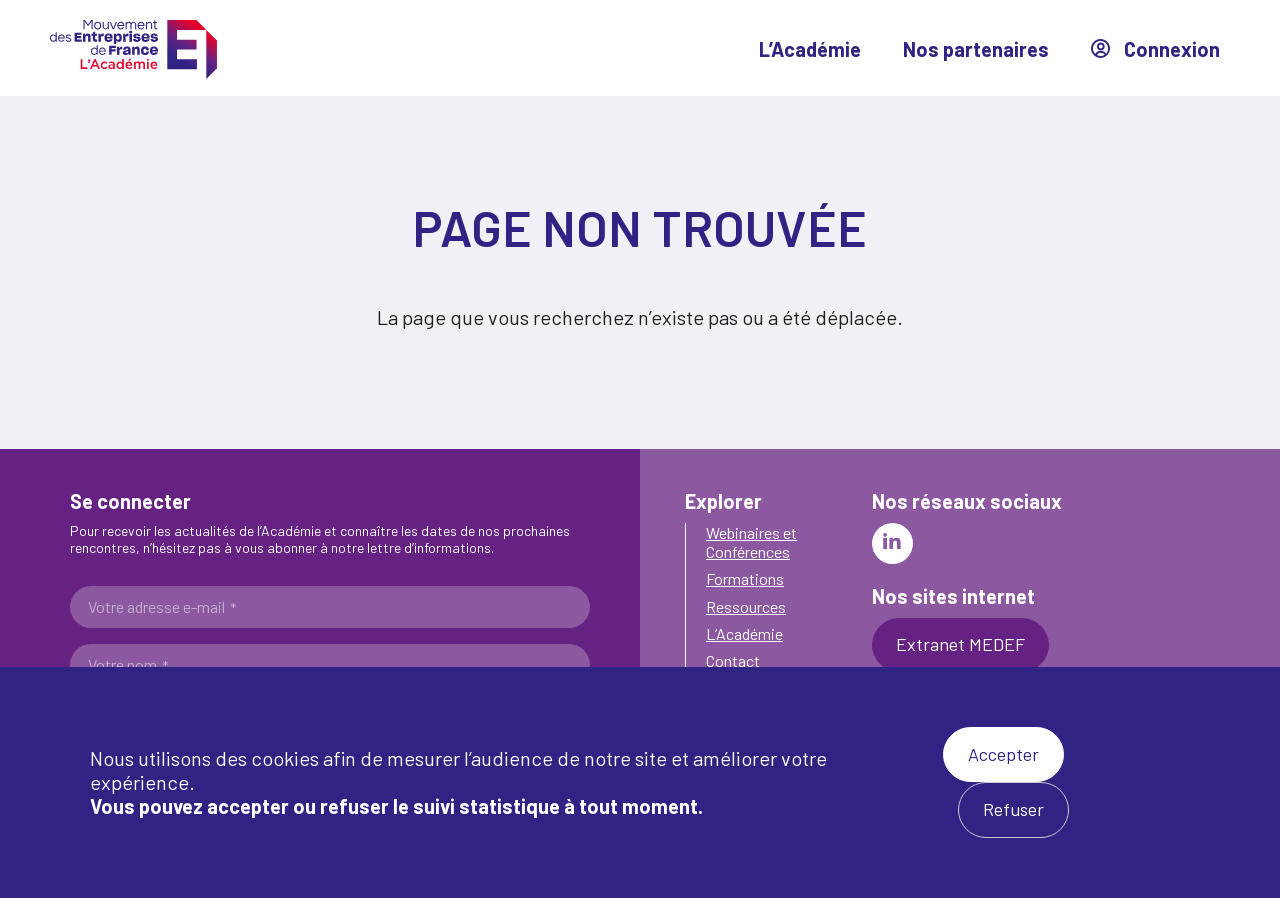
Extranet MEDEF (960, 644)
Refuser (1013, 809)
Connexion (1155, 49)
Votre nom (128, 665)
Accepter (1003, 754)
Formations (745, 578)
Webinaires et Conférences (751, 542)
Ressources (746, 606)
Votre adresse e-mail (162, 607)
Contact (733, 660)
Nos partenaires (976, 49)
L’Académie (810, 49)
